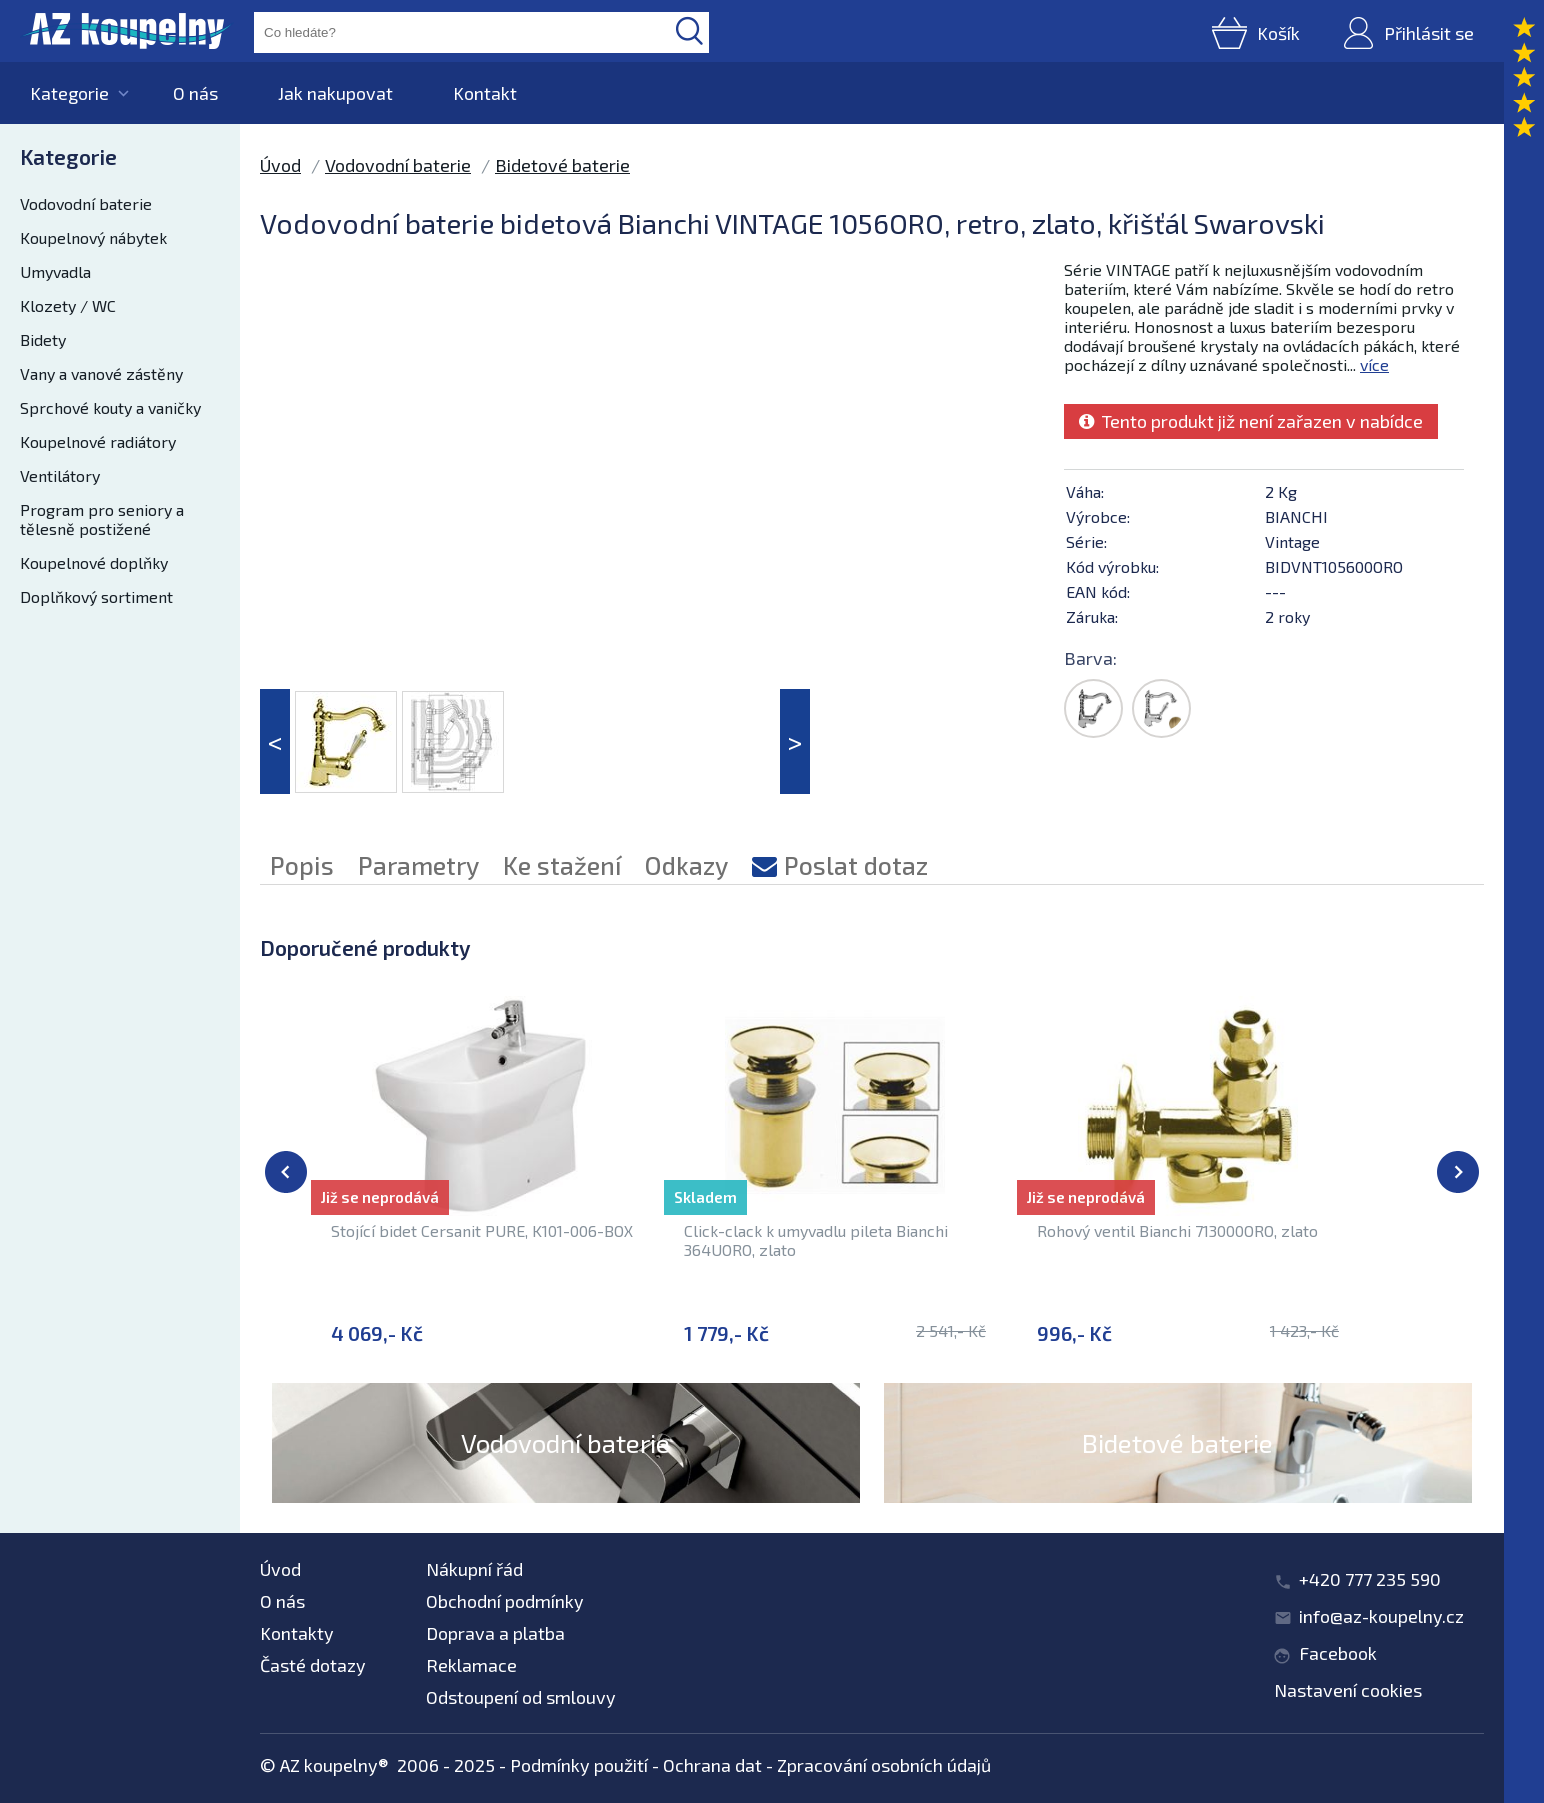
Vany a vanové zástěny (101, 373)
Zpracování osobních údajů (884, 1765)
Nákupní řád (474, 1569)
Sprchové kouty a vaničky (110, 407)
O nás (195, 93)
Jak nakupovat (335, 93)
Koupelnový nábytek (93, 237)
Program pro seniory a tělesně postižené (102, 519)
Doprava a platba (495, 1633)
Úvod (280, 165)
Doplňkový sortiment (96, 596)
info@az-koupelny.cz (1381, 1616)
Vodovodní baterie (86, 203)
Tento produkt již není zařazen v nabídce (1251, 421)
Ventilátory (60, 475)
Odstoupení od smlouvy (521, 1697)
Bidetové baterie (562, 165)
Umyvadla (55, 271)
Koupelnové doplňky (94, 562)
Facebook (1338, 1653)
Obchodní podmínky (505, 1601)
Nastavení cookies (1348, 1690)
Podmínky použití (579, 1765)
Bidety (43, 339)
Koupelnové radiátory (98, 441)
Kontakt (485, 93)
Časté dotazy (313, 1665)
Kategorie (69, 93)
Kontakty (297, 1633)
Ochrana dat (712, 1765)
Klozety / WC (68, 305)
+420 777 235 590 (1370, 1579)
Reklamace (471, 1665)
